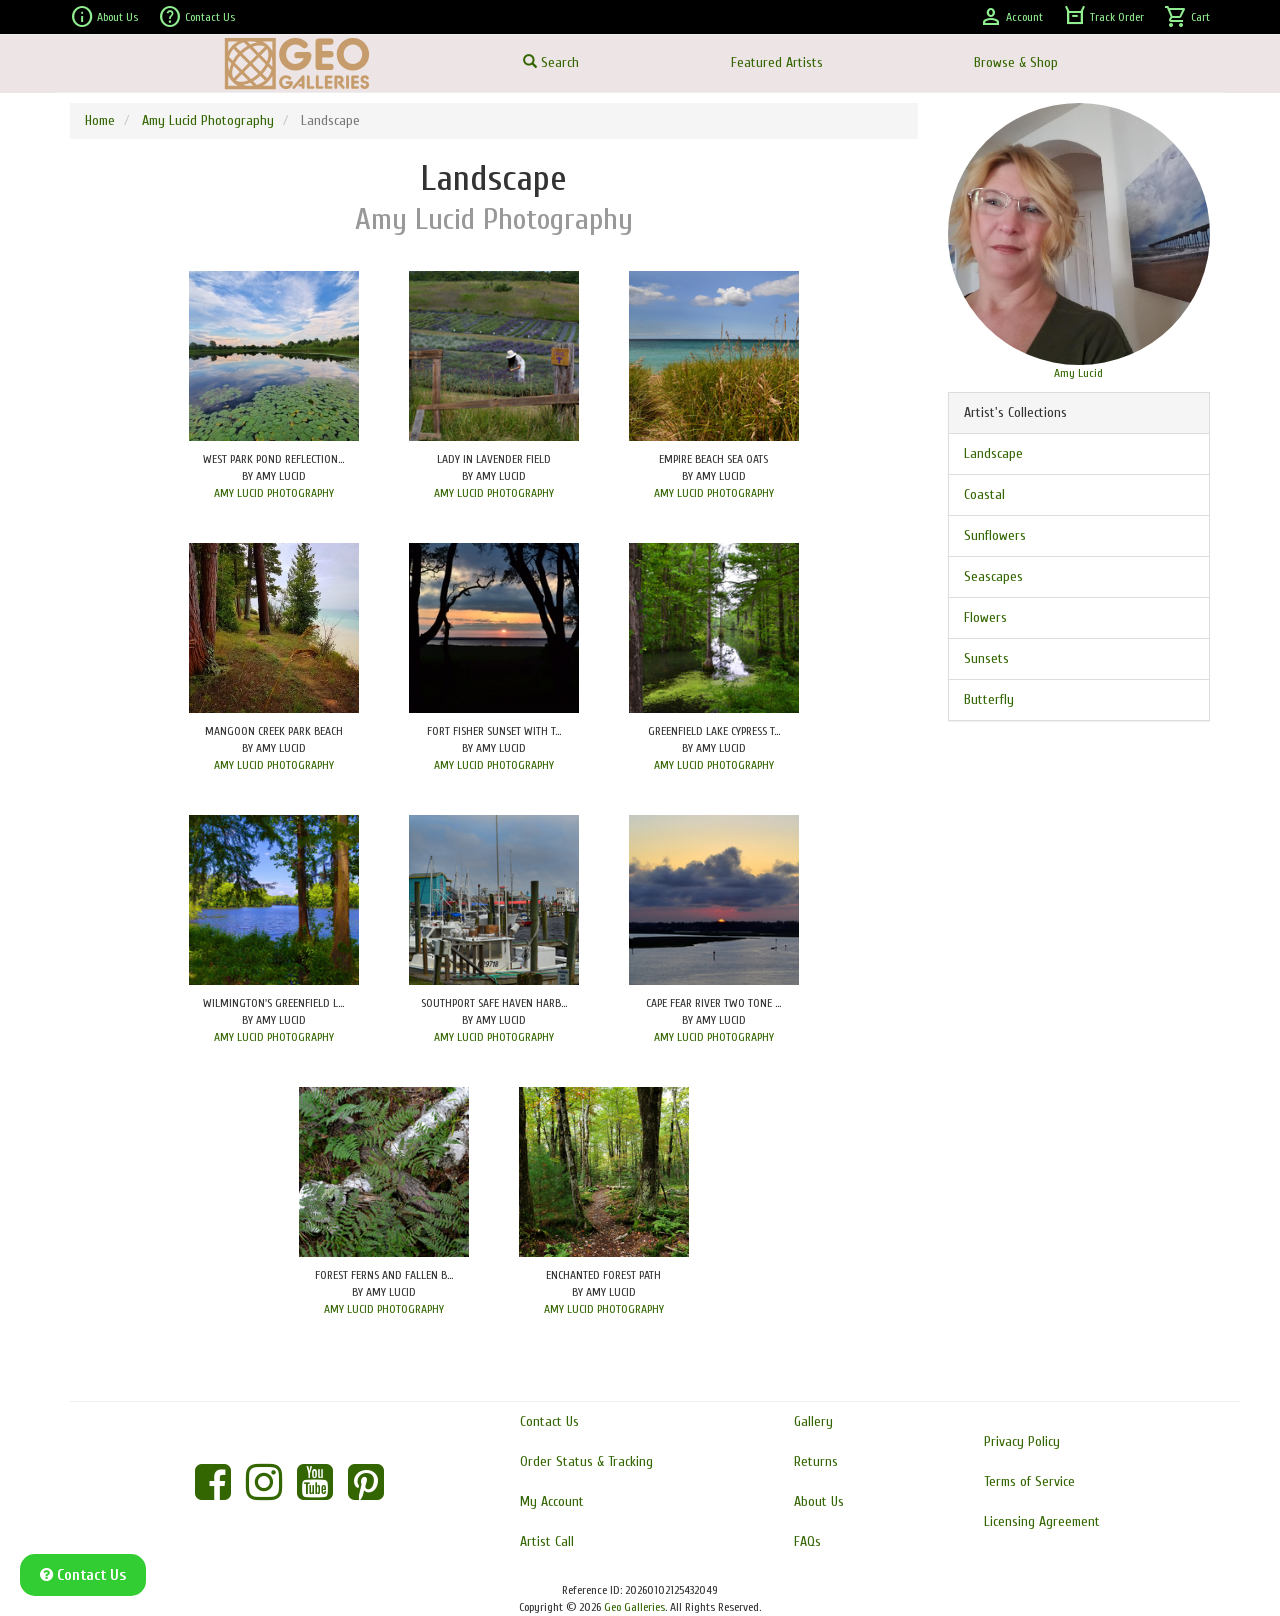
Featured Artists (777, 62)
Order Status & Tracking (586, 1461)
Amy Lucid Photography (208, 120)
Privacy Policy (1022, 1441)
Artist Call (547, 1541)
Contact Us (196, 17)
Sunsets (986, 658)
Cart (1187, 17)
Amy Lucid (1078, 373)
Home (100, 120)
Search (551, 62)
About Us (104, 17)
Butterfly (989, 699)
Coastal (984, 494)
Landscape (993, 453)
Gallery (813, 1421)
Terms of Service (1029, 1481)
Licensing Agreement (1042, 1521)
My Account (552, 1501)
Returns (816, 1461)
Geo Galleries (634, 1607)
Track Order (1103, 17)
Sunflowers (995, 535)
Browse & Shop (1016, 62)
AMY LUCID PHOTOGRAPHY (274, 493)
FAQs (807, 1541)
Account (1011, 17)
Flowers (985, 617)
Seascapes (993, 576)
